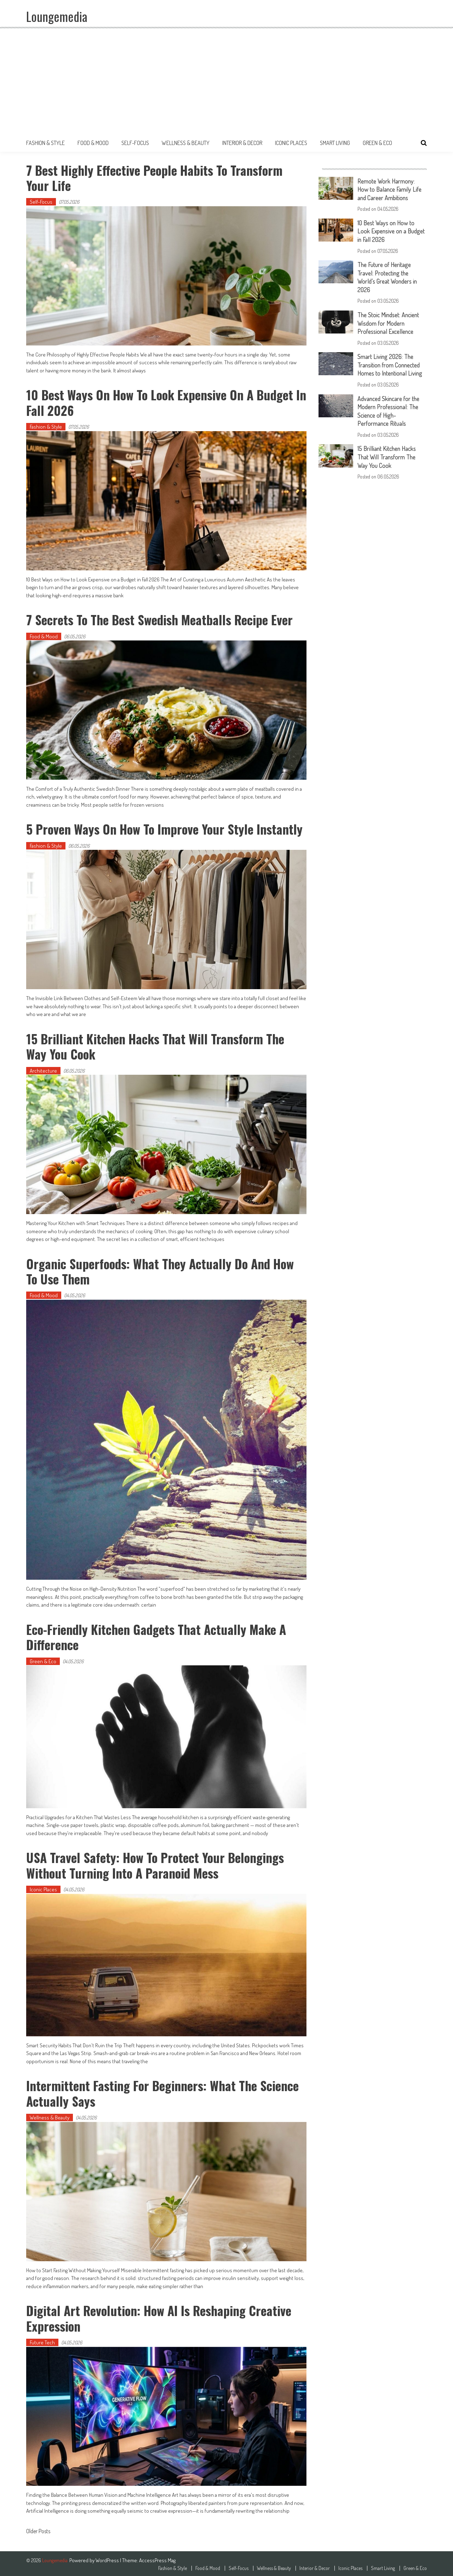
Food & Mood (93, 142)
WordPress (108, 2558)
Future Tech (42, 2340)
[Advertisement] (226, 81)
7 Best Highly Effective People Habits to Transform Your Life (156, 178)
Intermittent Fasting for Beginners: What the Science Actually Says (164, 2091)
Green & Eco (377, 142)
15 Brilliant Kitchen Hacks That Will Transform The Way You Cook (157, 1045)
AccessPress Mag (157, 2558)
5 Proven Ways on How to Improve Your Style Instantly (166, 828)
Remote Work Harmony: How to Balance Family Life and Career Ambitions (390, 189)
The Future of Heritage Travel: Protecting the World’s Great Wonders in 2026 (389, 276)
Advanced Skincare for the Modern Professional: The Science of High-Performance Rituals (390, 407)
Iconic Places (291, 142)
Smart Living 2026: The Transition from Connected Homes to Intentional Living (391, 362)
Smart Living (335, 142)
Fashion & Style (45, 142)
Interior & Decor (242, 142)
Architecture (43, 1069)
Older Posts (38, 2530)
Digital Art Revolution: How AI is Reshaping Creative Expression (161, 2316)
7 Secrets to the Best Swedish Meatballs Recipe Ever (161, 619)
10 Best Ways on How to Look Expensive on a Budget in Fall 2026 (162, 402)
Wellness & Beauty (186, 142)
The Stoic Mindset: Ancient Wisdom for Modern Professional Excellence (390, 321)
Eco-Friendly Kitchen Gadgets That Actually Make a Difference (158, 1636)
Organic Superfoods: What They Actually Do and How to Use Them (162, 1270)
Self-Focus (135, 142)
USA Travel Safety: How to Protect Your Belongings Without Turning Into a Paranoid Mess (157, 1864)
